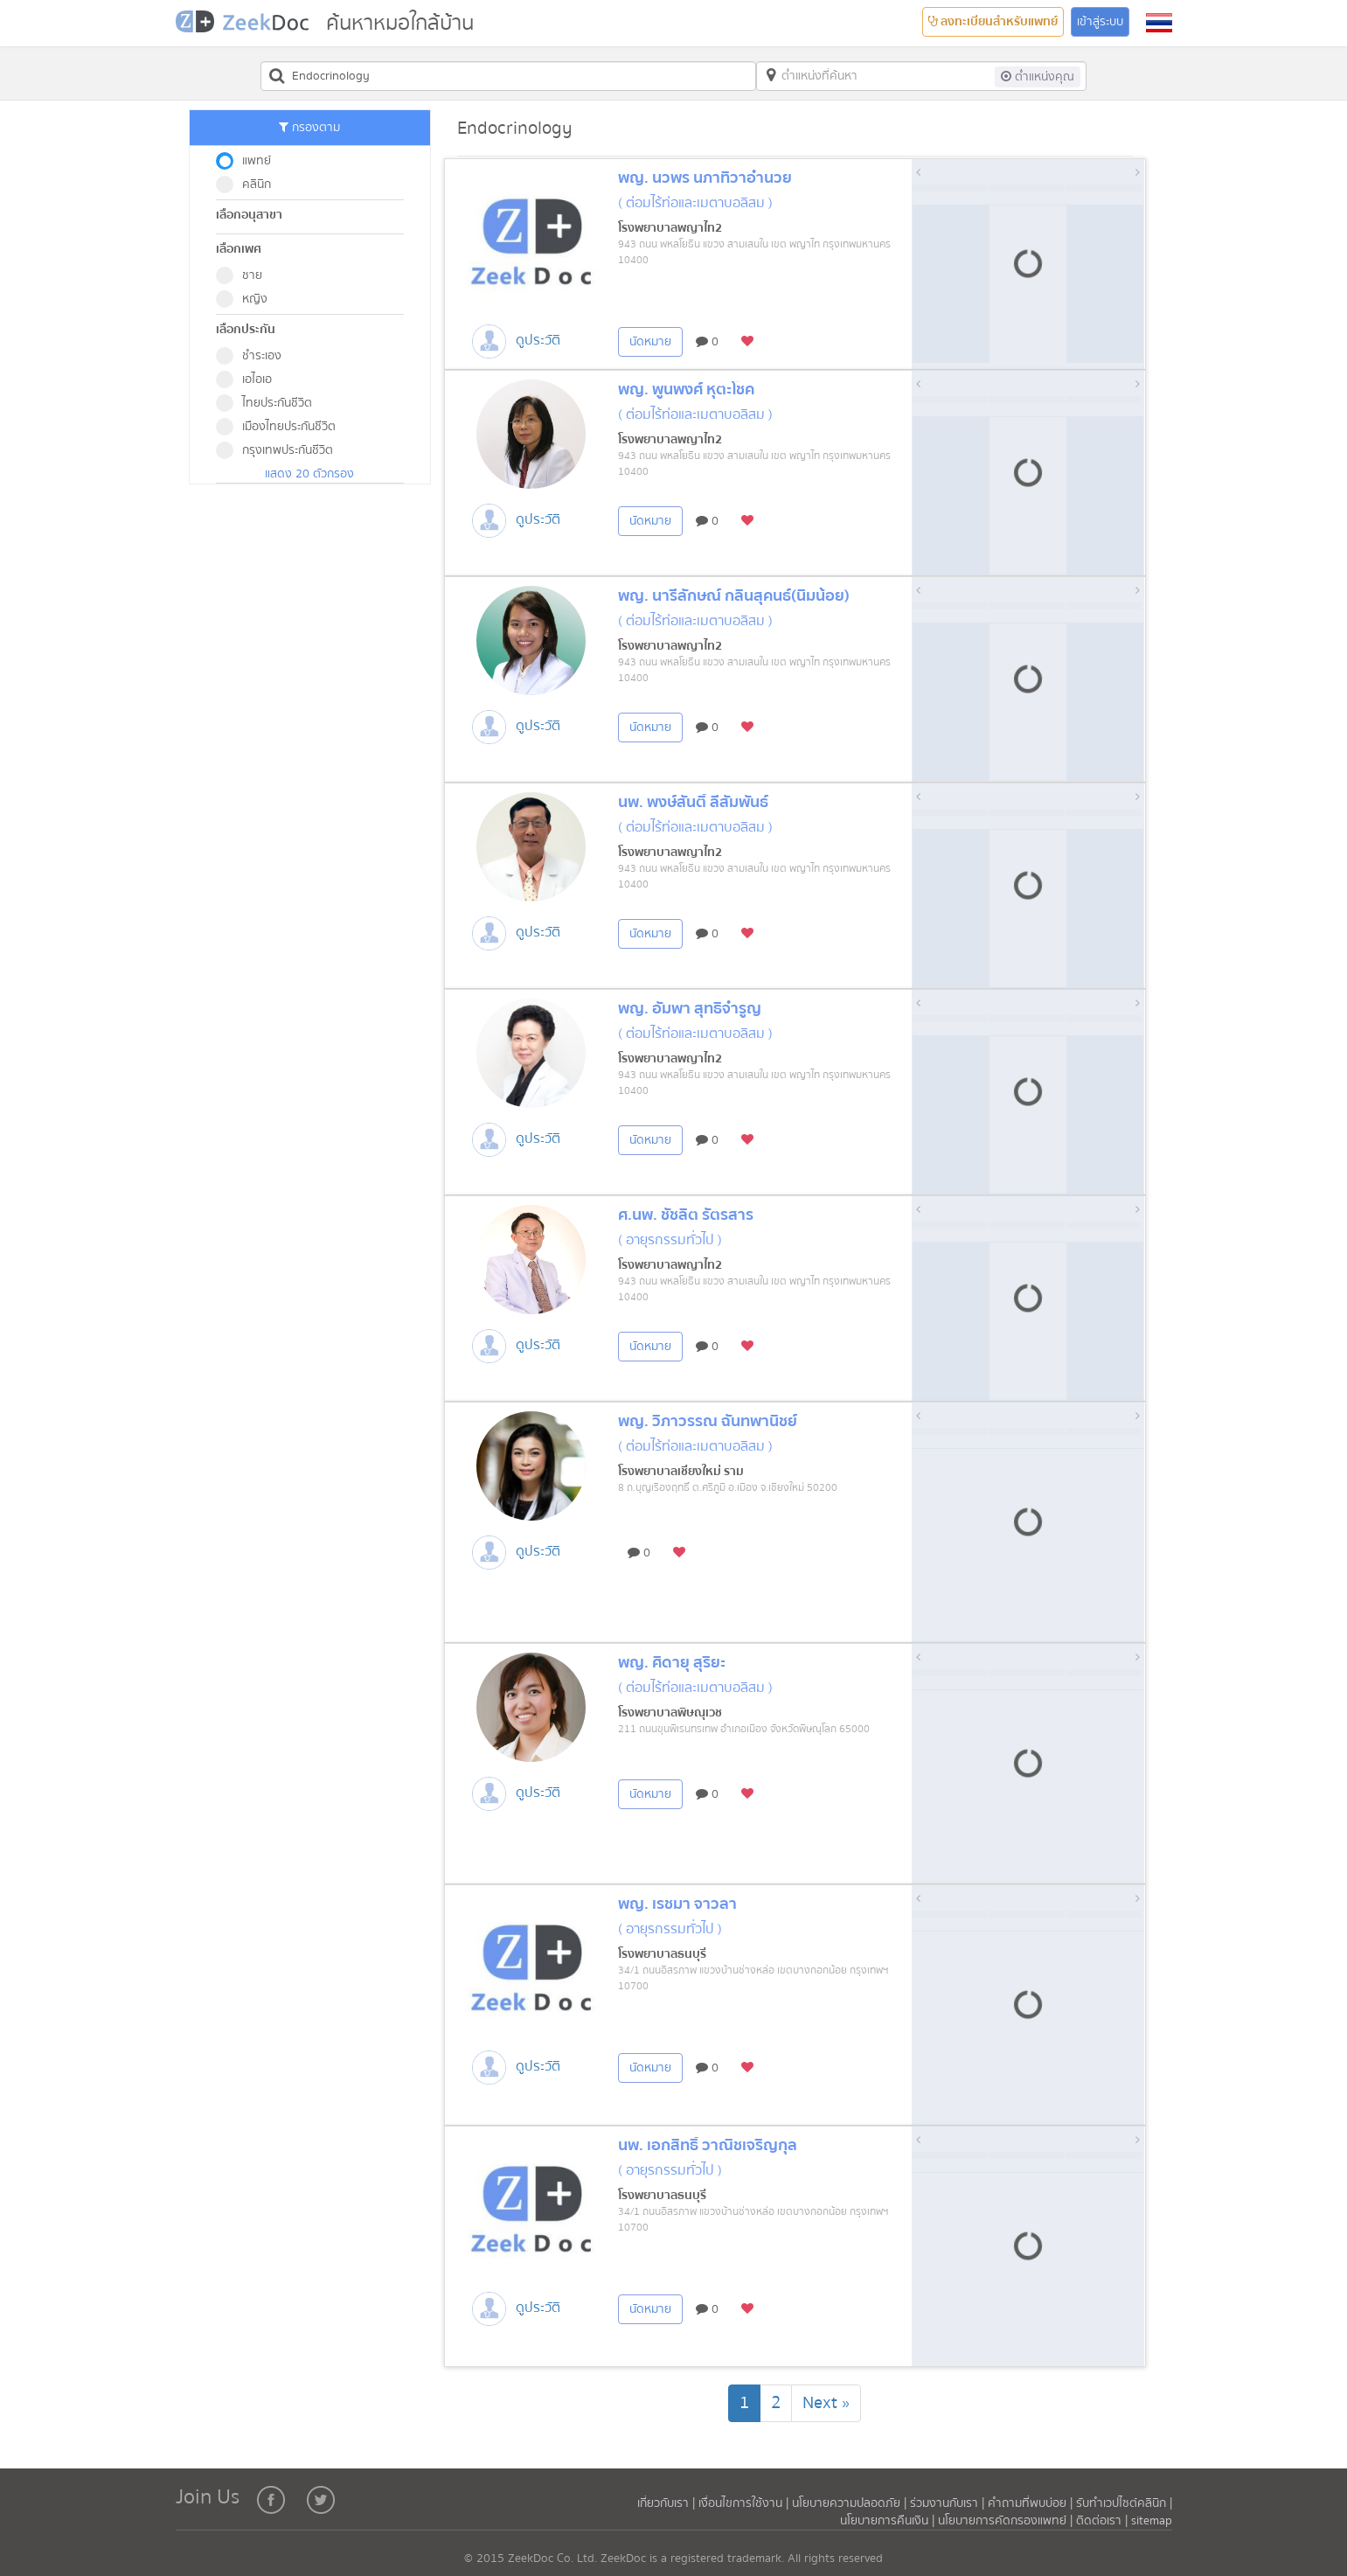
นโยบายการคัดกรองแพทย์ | (1007, 2521)
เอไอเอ (249, 379)
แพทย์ (249, 161)
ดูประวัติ (538, 340)
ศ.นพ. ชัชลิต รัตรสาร (685, 1215)
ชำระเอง (254, 356)
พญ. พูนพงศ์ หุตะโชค (686, 389)
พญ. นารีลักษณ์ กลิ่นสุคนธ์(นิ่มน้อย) (734, 596)
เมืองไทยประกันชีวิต (281, 426)
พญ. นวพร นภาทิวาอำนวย (705, 178)
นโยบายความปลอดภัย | (851, 2503)
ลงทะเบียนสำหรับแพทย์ (993, 21)
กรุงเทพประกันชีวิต (280, 450)
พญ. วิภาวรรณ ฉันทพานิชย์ (707, 1421)
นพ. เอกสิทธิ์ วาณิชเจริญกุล (707, 2145)
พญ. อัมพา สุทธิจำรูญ (689, 1008)
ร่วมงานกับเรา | (947, 2503)
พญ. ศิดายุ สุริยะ (672, 1662)
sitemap (1151, 2521)
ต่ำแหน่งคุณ (1037, 77)
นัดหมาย (650, 342)
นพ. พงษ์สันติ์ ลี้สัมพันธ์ (693, 802)
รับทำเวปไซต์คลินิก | (1124, 2503)
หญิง (247, 299)
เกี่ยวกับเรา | (667, 2503)
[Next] (826, 2403)
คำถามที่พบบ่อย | (1030, 2503)
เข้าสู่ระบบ (1100, 21)
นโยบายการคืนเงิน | (889, 2521)
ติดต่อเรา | (1103, 2521)
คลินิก (249, 184)
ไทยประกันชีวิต (269, 403)
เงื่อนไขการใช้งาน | (745, 2503)
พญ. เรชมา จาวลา (677, 1904)
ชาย (245, 275)
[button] (1159, 22)
